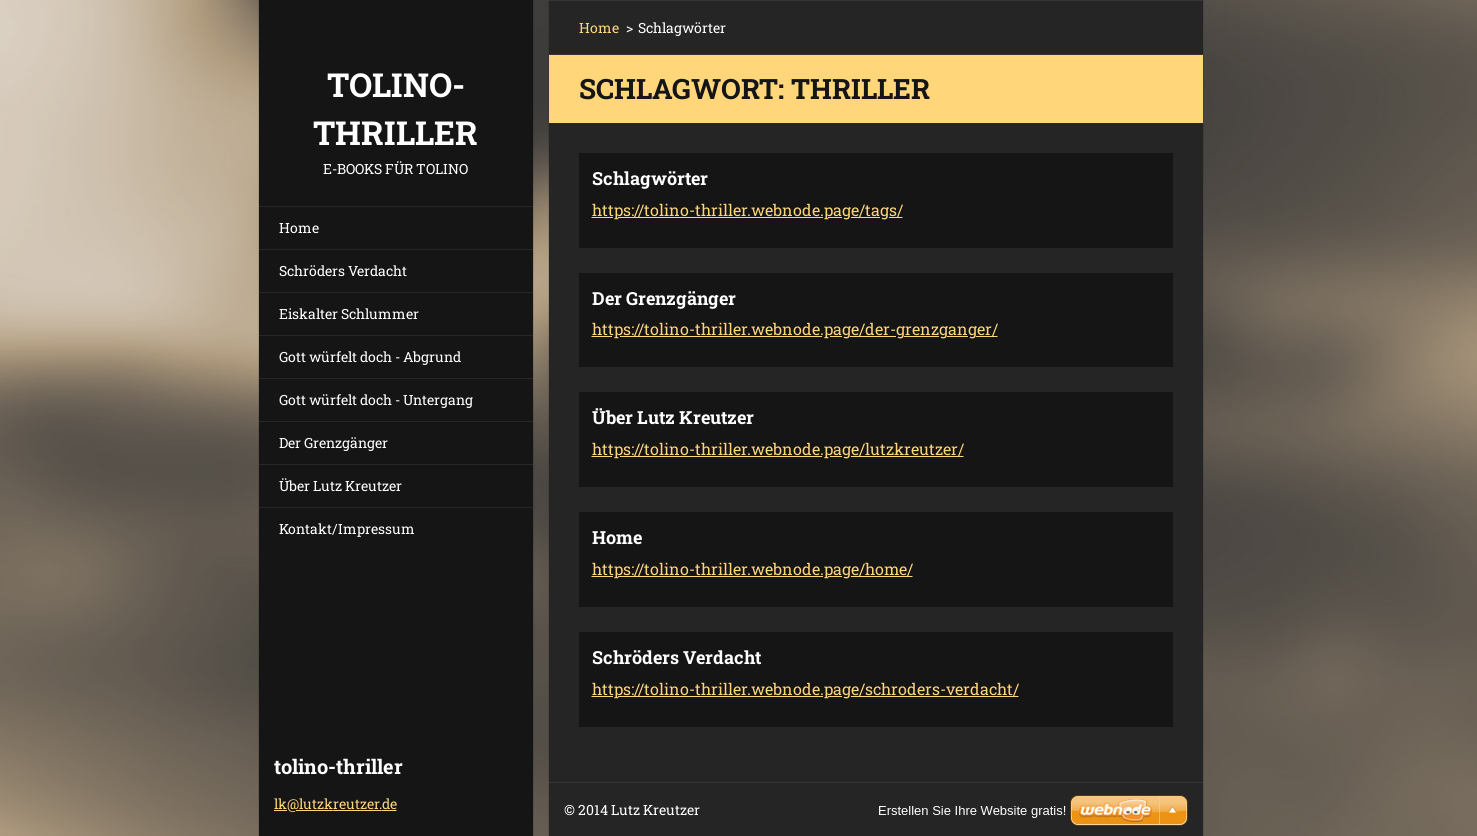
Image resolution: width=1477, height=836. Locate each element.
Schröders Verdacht (343, 270)
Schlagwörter (650, 178)
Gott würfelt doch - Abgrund (370, 356)
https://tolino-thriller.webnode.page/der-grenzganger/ (795, 328)
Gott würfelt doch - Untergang (376, 399)
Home (299, 227)
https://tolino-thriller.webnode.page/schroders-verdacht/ (805, 688)
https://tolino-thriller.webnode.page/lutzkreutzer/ (778, 448)
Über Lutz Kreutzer (340, 485)
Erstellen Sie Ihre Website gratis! (972, 810)
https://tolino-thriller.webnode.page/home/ (752, 568)
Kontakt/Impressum (347, 528)
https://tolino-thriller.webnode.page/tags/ (747, 209)
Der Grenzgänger (333, 442)
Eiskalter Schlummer (349, 313)
